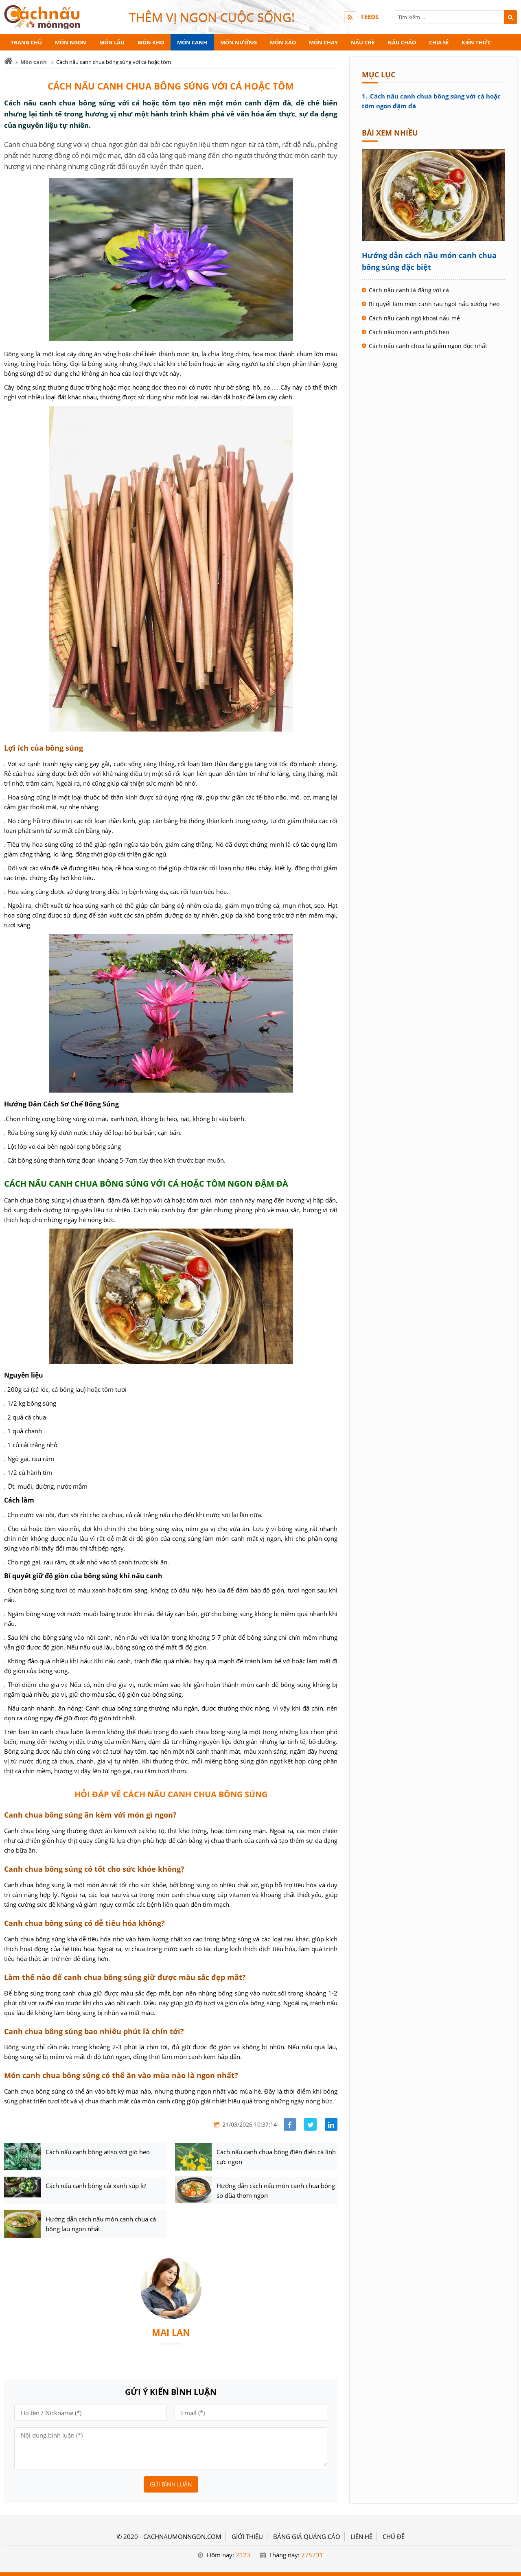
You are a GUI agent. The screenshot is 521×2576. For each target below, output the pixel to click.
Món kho (151, 42)
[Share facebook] (290, 2124)
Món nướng (238, 42)
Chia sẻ (439, 42)
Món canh (192, 42)
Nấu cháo (401, 42)
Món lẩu (112, 42)
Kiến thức (476, 42)
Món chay (323, 42)
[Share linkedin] (331, 2124)
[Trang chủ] (8, 61)
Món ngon (70, 42)
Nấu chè (362, 42)
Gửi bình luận (171, 2484)
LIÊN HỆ (361, 2536)
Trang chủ (26, 42)
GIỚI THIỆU (247, 2536)
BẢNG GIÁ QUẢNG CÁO (306, 2536)
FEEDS (370, 17)
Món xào (283, 42)
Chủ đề (394, 2536)
